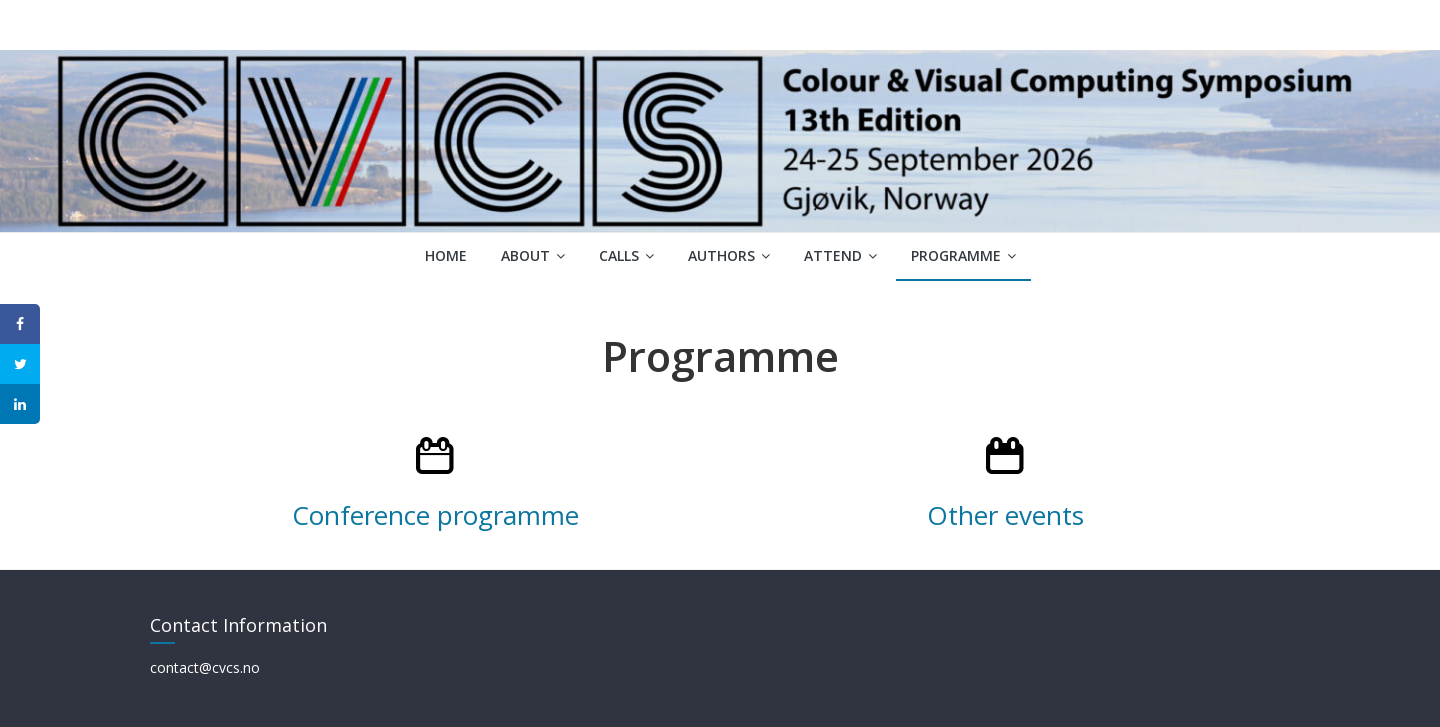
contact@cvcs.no (205, 667)
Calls (619, 255)
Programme (956, 255)
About (525, 255)
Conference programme (435, 515)
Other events (1005, 515)
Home (446, 255)
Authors (721, 255)
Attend (833, 255)
